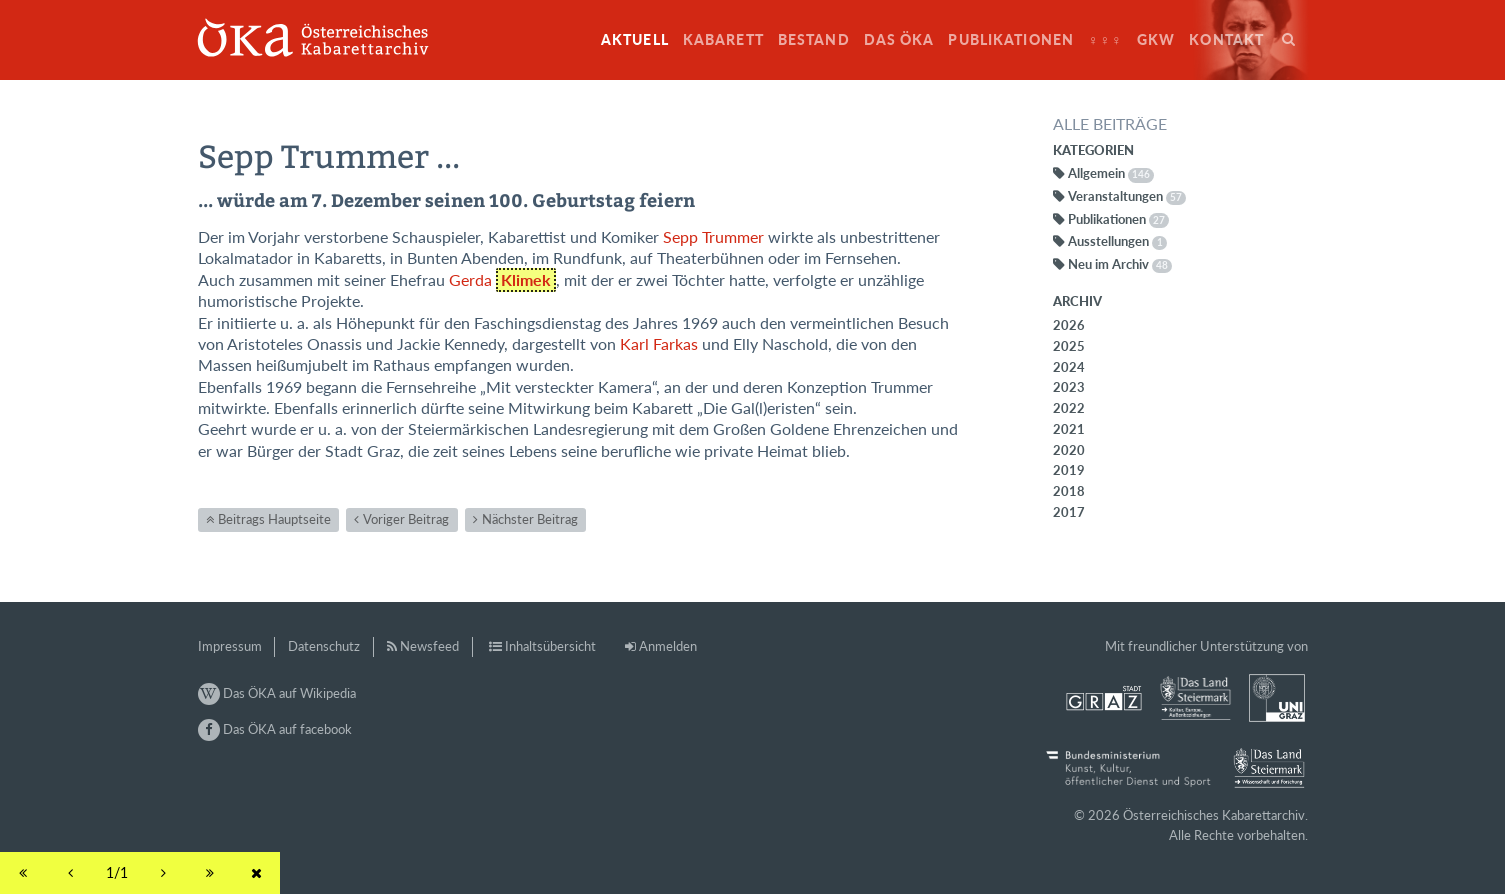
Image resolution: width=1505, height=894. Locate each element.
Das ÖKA (899, 39)
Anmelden (668, 646)
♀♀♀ (1105, 39)
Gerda (503, 280)
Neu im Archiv (1120, 264)
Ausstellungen (1118, 241)
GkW (1156, 39)
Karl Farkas (659, 344)
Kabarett (723, 39)
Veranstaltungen (1127, 196)
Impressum (230, 646)
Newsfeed (429, 646)
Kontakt (1226, 39)
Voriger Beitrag (406, 519)
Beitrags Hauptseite (274, 519)
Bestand (814, 39)
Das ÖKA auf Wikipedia (277, 693)
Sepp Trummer (713, 237)
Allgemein (1111, 173)
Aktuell (635, 39)
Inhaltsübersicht (550, 646)
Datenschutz (324, 646)
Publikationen (1011, 39)
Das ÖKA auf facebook (275, 729)
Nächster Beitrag (530, 519)
